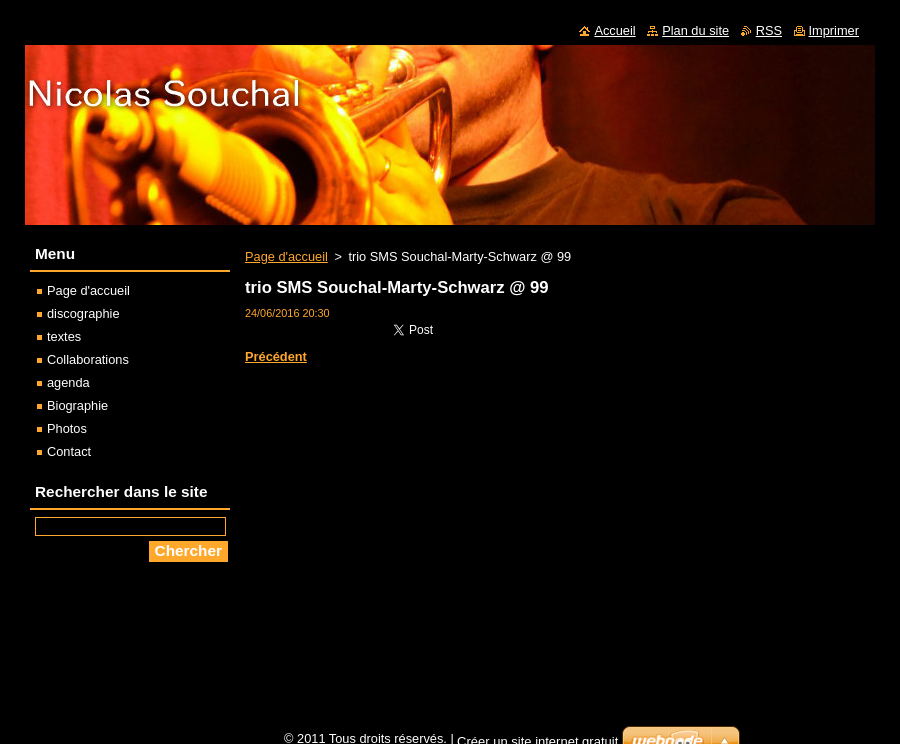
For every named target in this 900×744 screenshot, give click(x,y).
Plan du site (695, 30)
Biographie (77, 405)
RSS (769, 30)
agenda (68, 382)
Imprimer (834, 30)
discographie (83, 313)
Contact (69, 451)
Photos (67, 428)
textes (64, 336)
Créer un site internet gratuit (537, 736)
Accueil (614, 30)
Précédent (276, 356)
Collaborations (88, 359)
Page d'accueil (286, 256)
